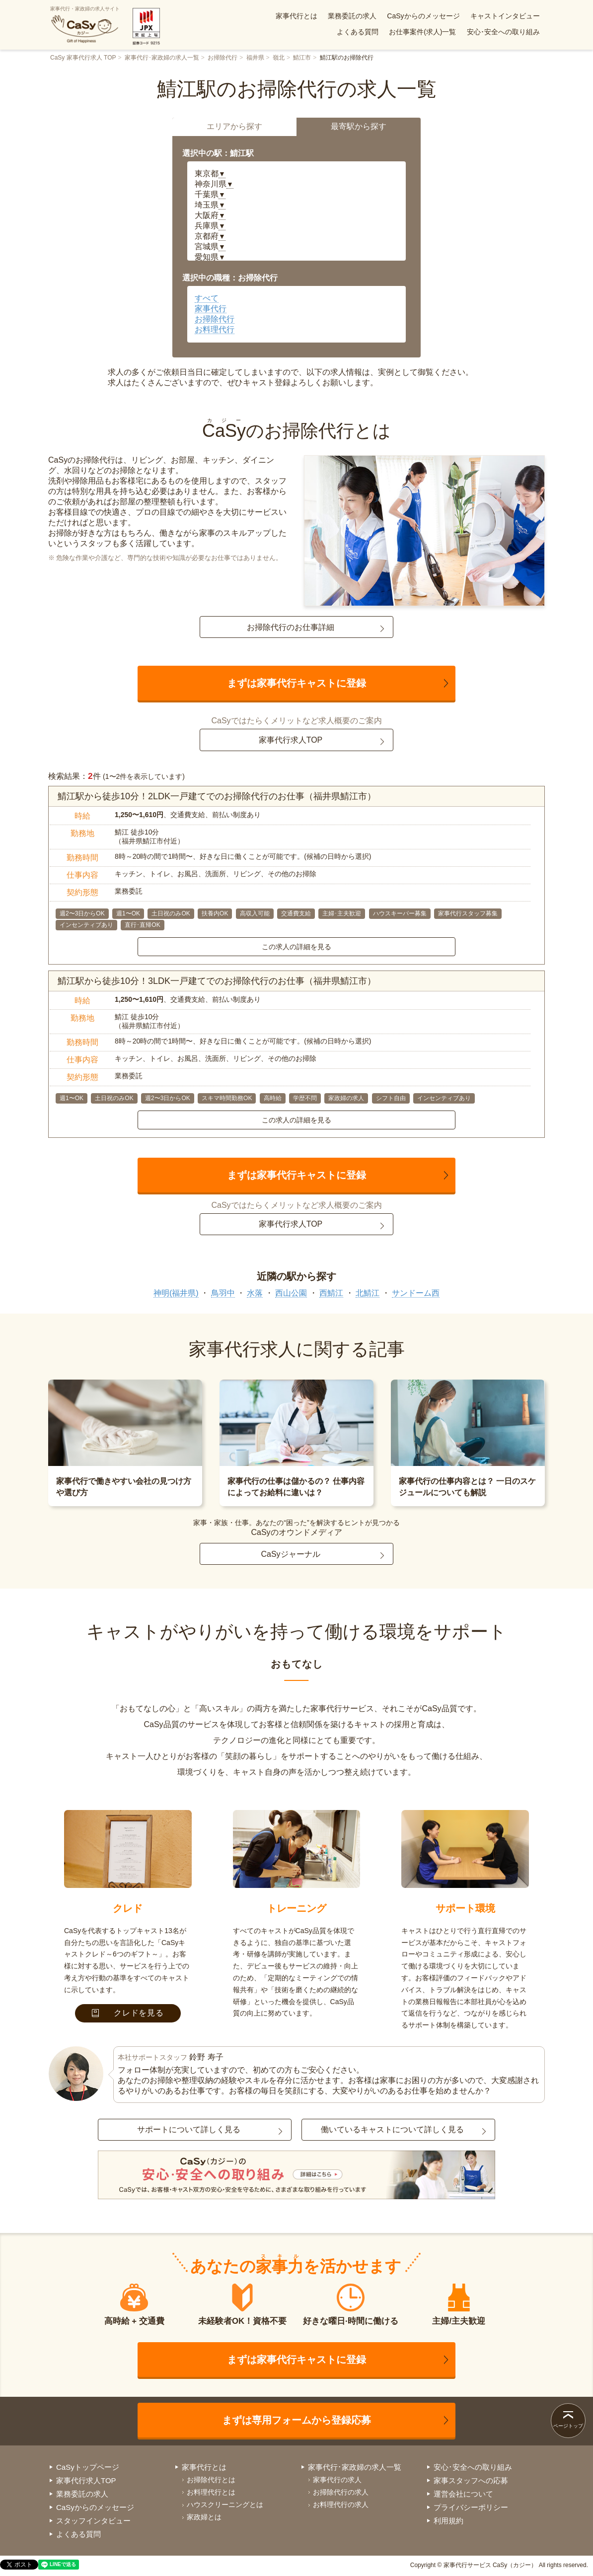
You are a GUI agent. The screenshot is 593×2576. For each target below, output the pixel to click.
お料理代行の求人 (341, 2504)
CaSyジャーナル (290, 1554)
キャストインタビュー (505, 16)
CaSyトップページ (87, 2467)
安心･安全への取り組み (503, 32)
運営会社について (463, 2494)
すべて (207, 298)
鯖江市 (302, 57)
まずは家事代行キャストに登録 (296, 683)
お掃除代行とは (211, 2480)
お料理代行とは (211, 2492)
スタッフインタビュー (93, 2520)
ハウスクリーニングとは (225, 2504)
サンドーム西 (416, 1293)
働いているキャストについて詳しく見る (392, 2129)
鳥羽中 (223, 1293)
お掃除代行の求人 (341, 2492)
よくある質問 (357, 32)
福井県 (255, 57)
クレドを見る (128, 2013)
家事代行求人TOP (291, 740)
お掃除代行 (222, 57)
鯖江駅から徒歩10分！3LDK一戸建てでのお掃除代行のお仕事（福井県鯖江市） (217, 981)
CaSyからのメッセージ (423, 16)
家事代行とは (296, 16)
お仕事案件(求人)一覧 (422, 32)
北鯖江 (367, 1293)
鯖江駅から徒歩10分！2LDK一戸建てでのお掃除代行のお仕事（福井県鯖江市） (217, 796)
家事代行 (210, 308)
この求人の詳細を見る (296, 947)
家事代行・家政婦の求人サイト (85, 25)
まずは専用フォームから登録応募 (296, 2420)
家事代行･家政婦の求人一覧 (162, 57)
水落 (255, 1293)
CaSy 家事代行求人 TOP (83, 57)
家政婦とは (204, 2517)
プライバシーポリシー (471, 2507)
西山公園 (291, 1293)
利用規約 (448, 2520)
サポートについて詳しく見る (188, 2129)
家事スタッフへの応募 (471, 2480)
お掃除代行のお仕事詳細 (290, 627)
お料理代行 (214, 329)
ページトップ (568, 2426)
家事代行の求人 (337, 2480)
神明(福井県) (176, 1293)
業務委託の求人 (352, 16)
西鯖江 (331, 1293)
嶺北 (279, 57)
